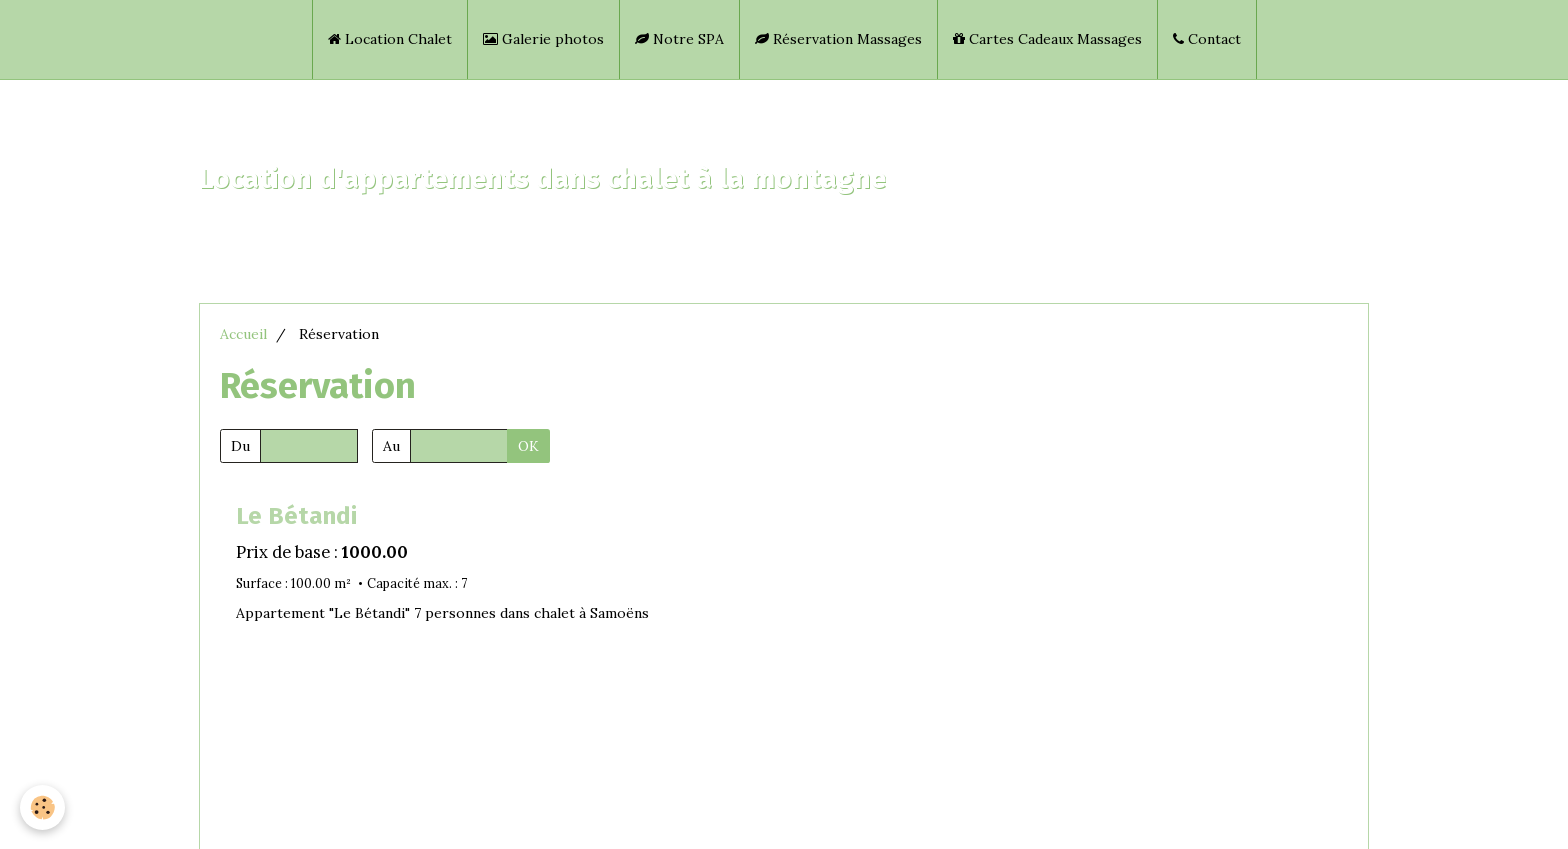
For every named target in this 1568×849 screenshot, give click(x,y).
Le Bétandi (296, 516)
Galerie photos (543, 39)
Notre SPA (679, 39)
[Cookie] (42, 807)
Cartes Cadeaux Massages (1047, 39)
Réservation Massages (838, 39)
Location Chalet (390, 39)
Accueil (243, 334)
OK (528, 446)
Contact (1207, 39)
